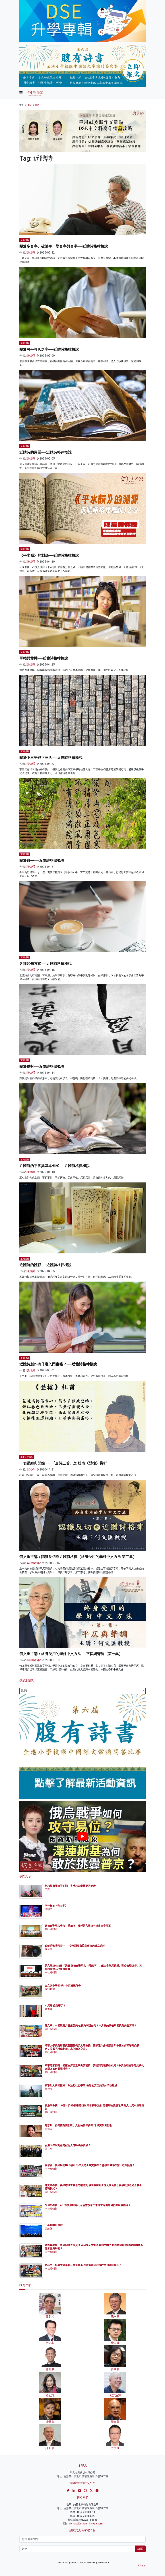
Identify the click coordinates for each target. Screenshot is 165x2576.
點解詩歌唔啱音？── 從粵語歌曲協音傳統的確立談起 (75, 1945)
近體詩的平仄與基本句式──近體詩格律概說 (54, 1166)
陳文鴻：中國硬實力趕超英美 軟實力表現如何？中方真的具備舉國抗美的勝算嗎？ (91, 2025)
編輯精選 (50, 1989)
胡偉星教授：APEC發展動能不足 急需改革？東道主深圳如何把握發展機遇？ (88, 2205)
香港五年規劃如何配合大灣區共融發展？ (67, 2145)
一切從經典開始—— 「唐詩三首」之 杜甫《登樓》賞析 (63, 1463)
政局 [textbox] (24, 1690)
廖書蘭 (48, 2009)
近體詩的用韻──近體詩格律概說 (45, 452)
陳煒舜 (30, 252)
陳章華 (48, 1949)
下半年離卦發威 (54, 2225)
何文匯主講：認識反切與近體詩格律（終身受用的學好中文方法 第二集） (77, 1557)
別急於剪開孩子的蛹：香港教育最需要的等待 (70, 1885)
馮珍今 (30, 1469)
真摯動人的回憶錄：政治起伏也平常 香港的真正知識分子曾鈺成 (81, 2085)
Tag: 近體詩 (33, 105)
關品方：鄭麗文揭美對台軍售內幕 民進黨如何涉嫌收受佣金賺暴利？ (83, 2265)
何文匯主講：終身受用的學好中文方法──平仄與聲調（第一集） (70, 1654)
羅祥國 (48, 2148)
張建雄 (48, 2228)
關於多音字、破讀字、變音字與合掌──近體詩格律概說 (63, 246)
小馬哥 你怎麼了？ (55, 2005)
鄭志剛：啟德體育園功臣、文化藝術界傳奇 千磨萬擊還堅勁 (78, 2125)
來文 (47, 1889)
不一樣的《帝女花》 (56, 1905)
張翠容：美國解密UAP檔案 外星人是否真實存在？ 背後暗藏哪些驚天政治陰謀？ (90, 2165)
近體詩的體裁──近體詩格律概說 (45, 1265)
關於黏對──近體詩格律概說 (41, 1066)
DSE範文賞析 (26, 1457)
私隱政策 (142, 2565)
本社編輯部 (33, 1563)
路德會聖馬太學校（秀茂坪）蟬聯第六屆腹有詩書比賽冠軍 (78, 1925)
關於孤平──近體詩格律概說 (41, 860)
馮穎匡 (48, 1909)
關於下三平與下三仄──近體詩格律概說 (50, 757)
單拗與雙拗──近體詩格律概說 (43, 658)
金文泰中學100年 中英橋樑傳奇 (63, 1985)
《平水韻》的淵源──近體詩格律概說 (49, 555)
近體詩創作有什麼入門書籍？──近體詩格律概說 (58, 1364)
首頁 (21, 105)
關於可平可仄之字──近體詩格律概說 (49, 349)
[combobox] (82, 1691)
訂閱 (140, 2549)
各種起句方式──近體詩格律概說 (45, 963)
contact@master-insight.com (86, 2523)
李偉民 (48, 2088)
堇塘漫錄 (24, 240)
